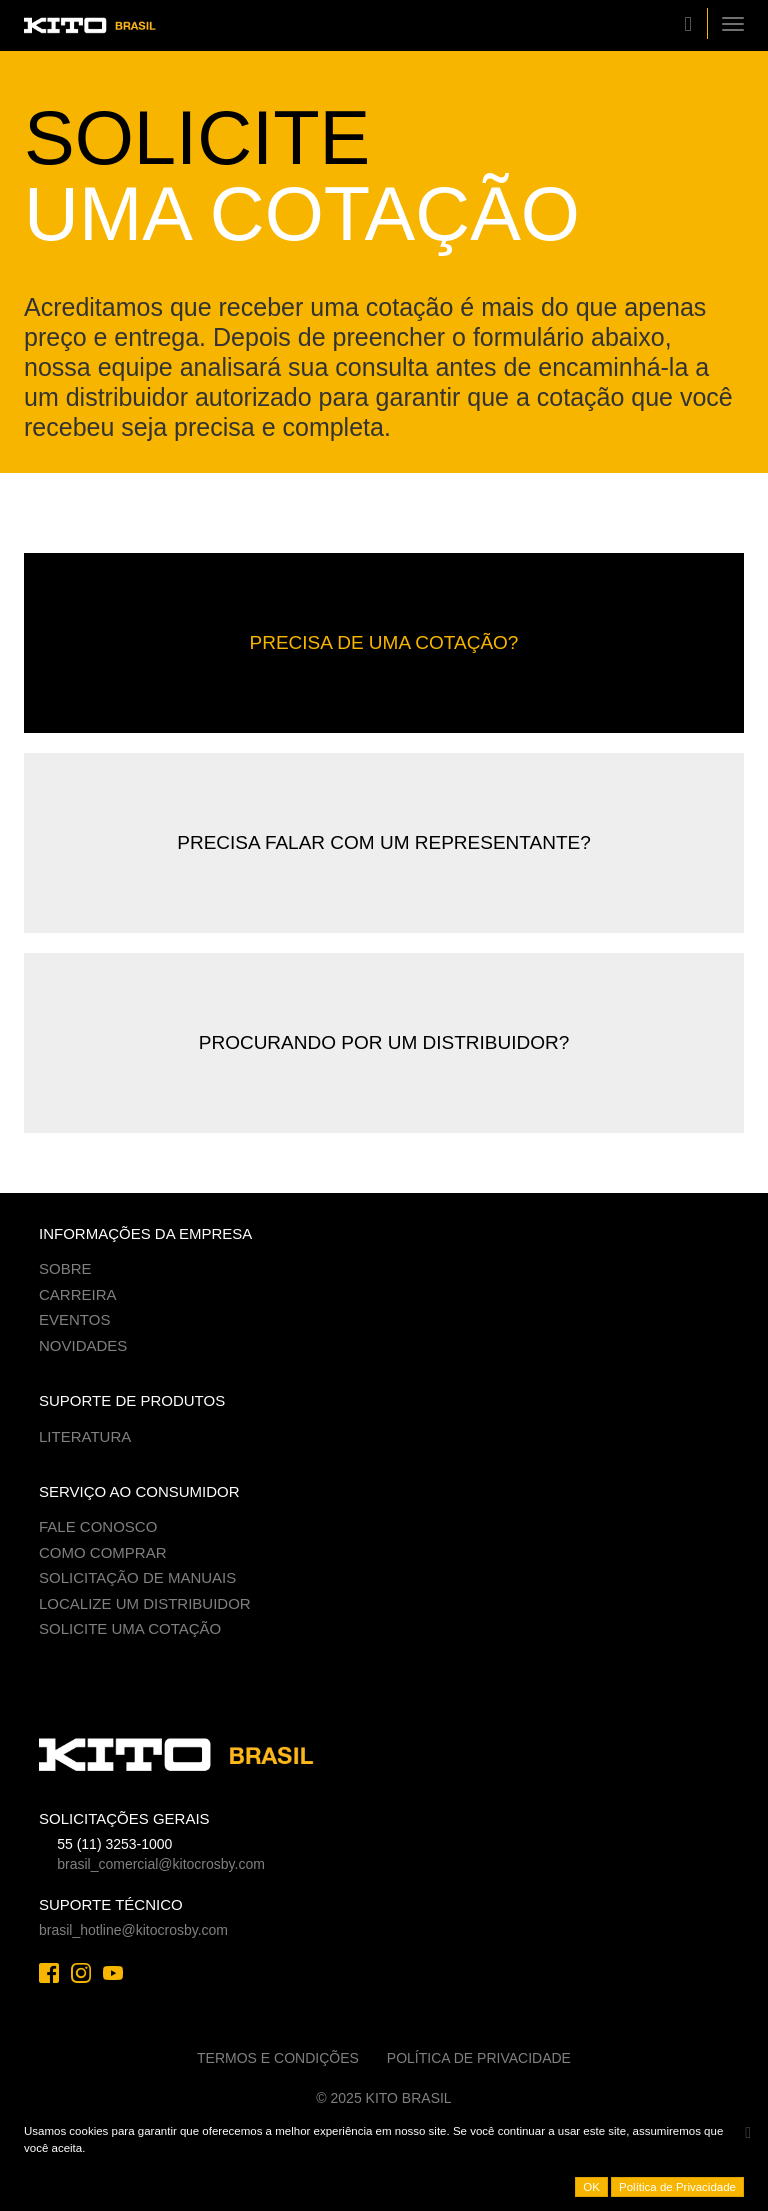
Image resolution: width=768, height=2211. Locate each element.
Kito (98, 25)
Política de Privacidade (479, 2058)
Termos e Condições (278, 2058)
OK (591, 2187)
